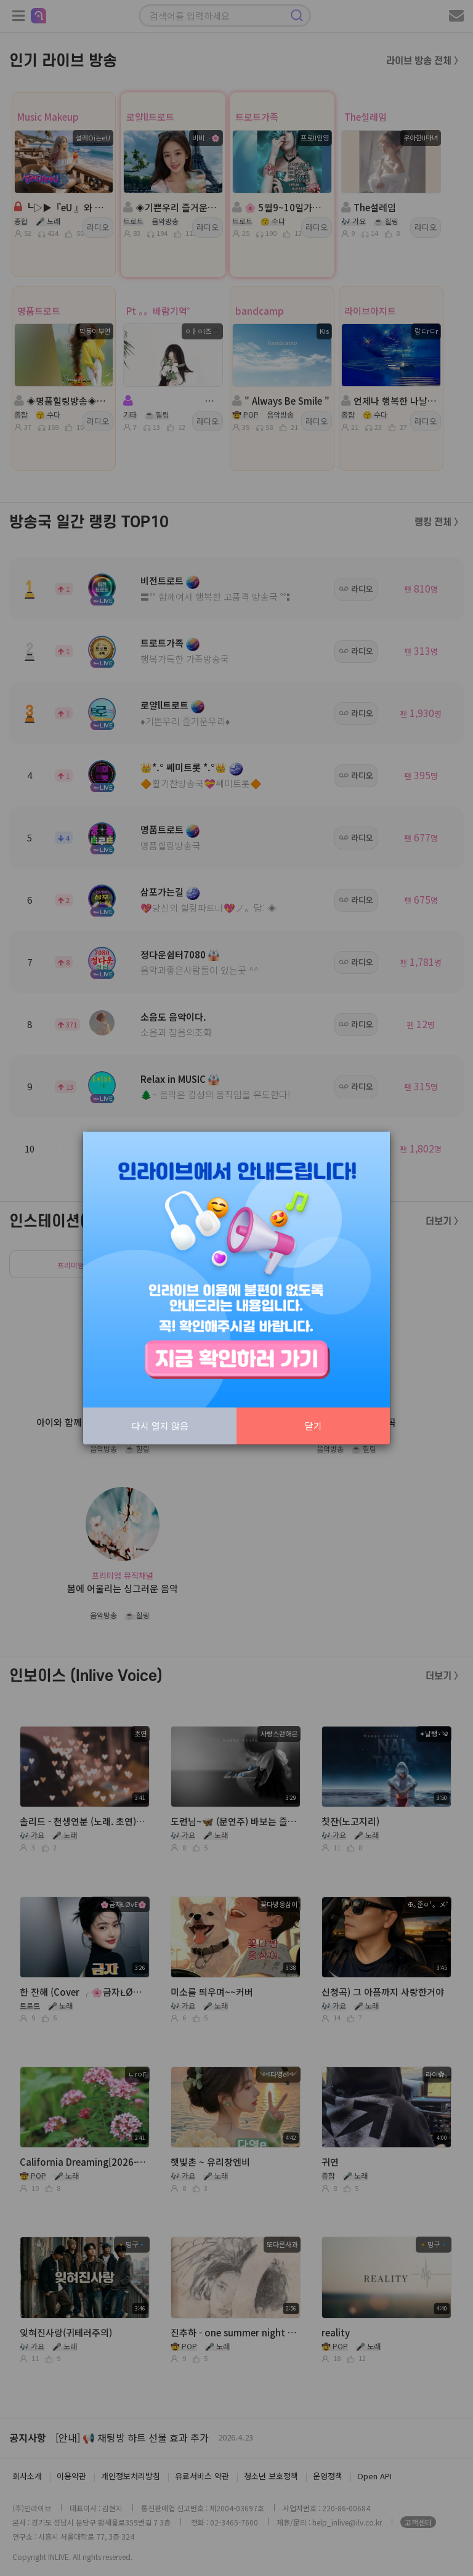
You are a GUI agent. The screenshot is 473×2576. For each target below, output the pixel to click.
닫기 (313, 1425)
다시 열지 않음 (160, 1425)
